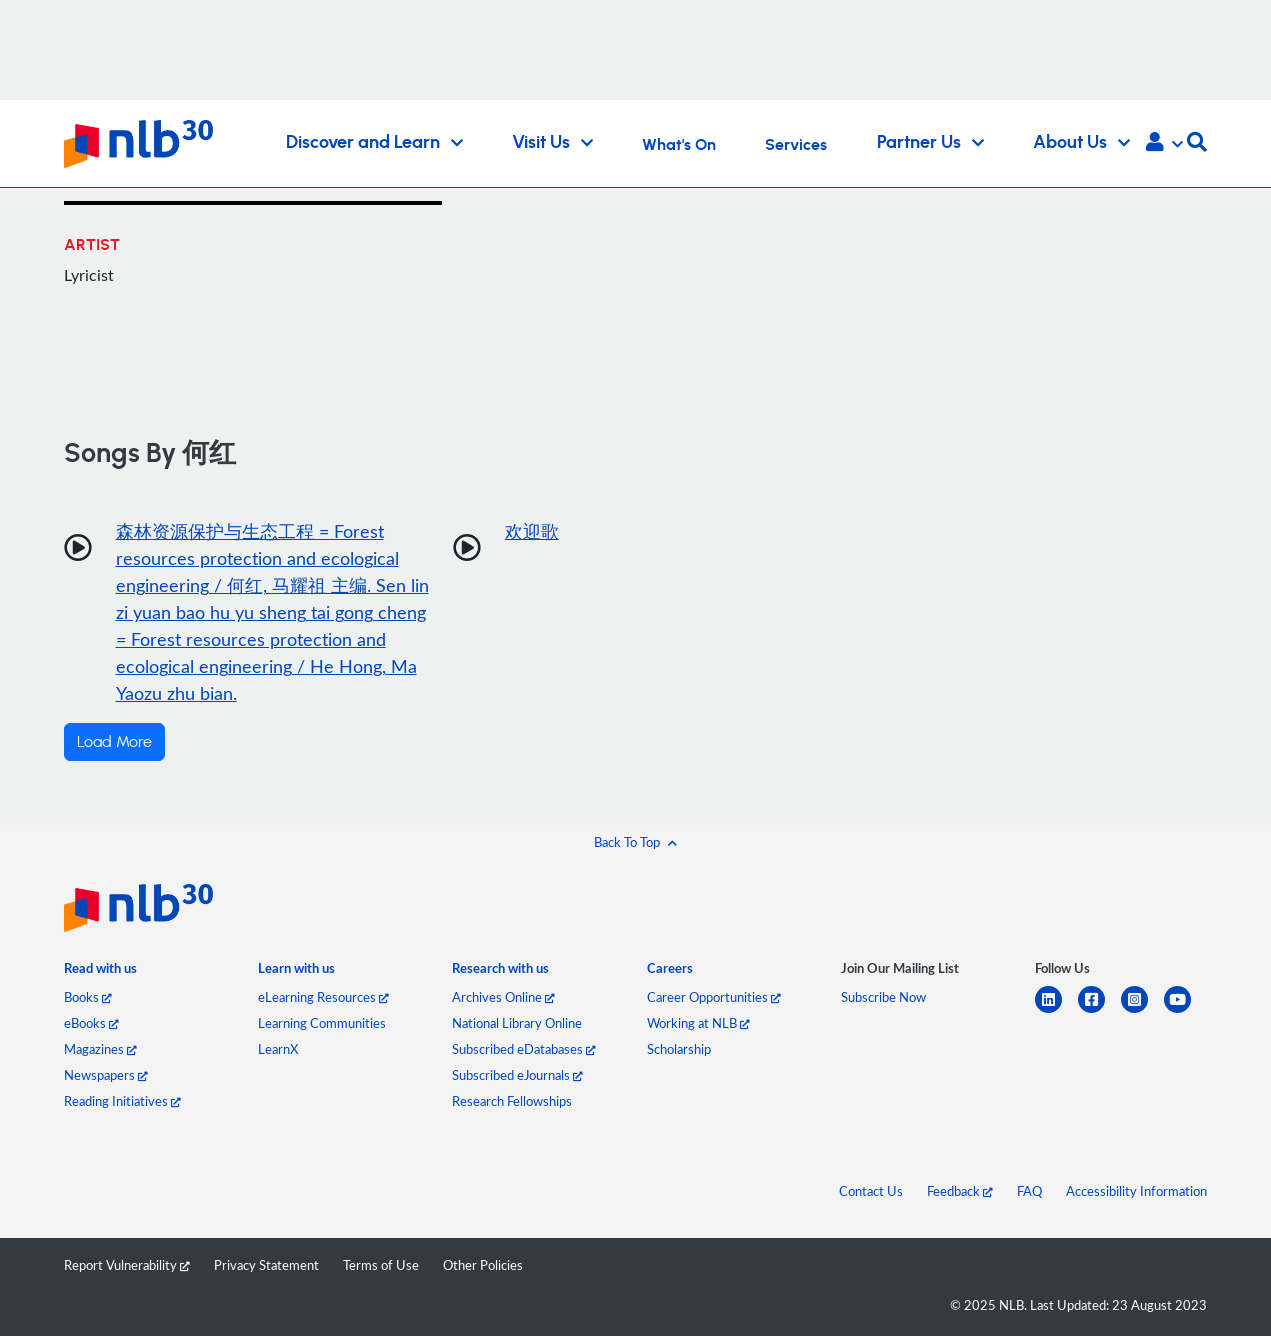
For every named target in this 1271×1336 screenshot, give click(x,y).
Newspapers (106, 1075)
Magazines (100, 1049)
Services (796, 145)
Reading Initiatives (122, 1101)
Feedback (960, 1191)
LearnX (278, 1049)
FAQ (1029, 1191)
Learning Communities (322, 1023)
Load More (114, 742)
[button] (1164, 144)
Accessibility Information (1136, 1191)
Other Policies (483, 1265)
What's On (679, 145)
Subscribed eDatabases (524, 1049)
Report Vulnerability (127, 1265)
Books (88, 997)
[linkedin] (1056, 1011)
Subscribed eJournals (517, 1075)
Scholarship (679, 1049)
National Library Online (517, 1023)
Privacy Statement (266, 1265)
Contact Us (871, 1191)
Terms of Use (381, 1265)
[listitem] (100, 972)
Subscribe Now (883, 997)
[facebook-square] (1099, 1011)
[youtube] (1185, 1011)
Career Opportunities (714, 997)
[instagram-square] (1142, 1011)
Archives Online (503, 997)
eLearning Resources (323, 997)
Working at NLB (698, 1023)
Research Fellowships (512, 1101)
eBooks (91, 1023)
